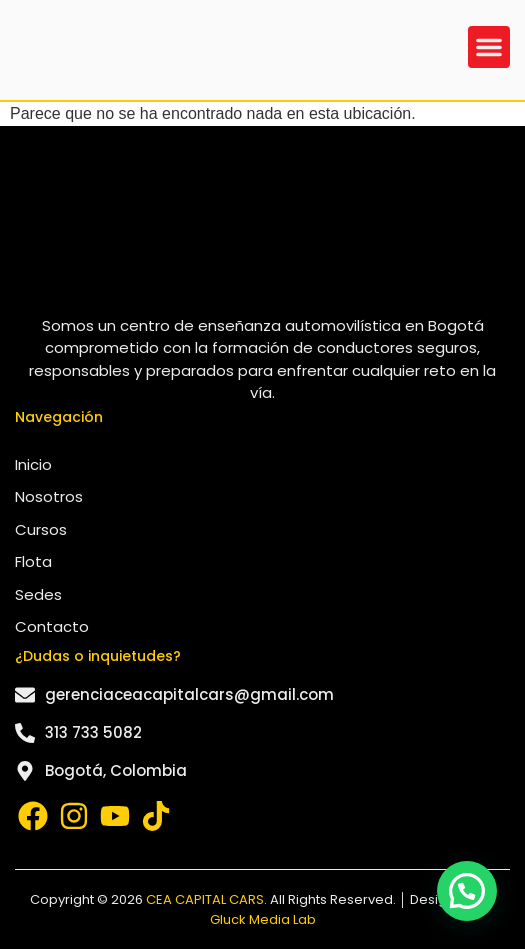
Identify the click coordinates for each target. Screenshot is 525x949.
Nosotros (49, 496)
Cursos (41, 529)
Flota (33, 561)
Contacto (52, 626)
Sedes (38, 594)
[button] (489, 47)
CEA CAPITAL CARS (205, 899)
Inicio (33, 464)
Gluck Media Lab (263, 919)
